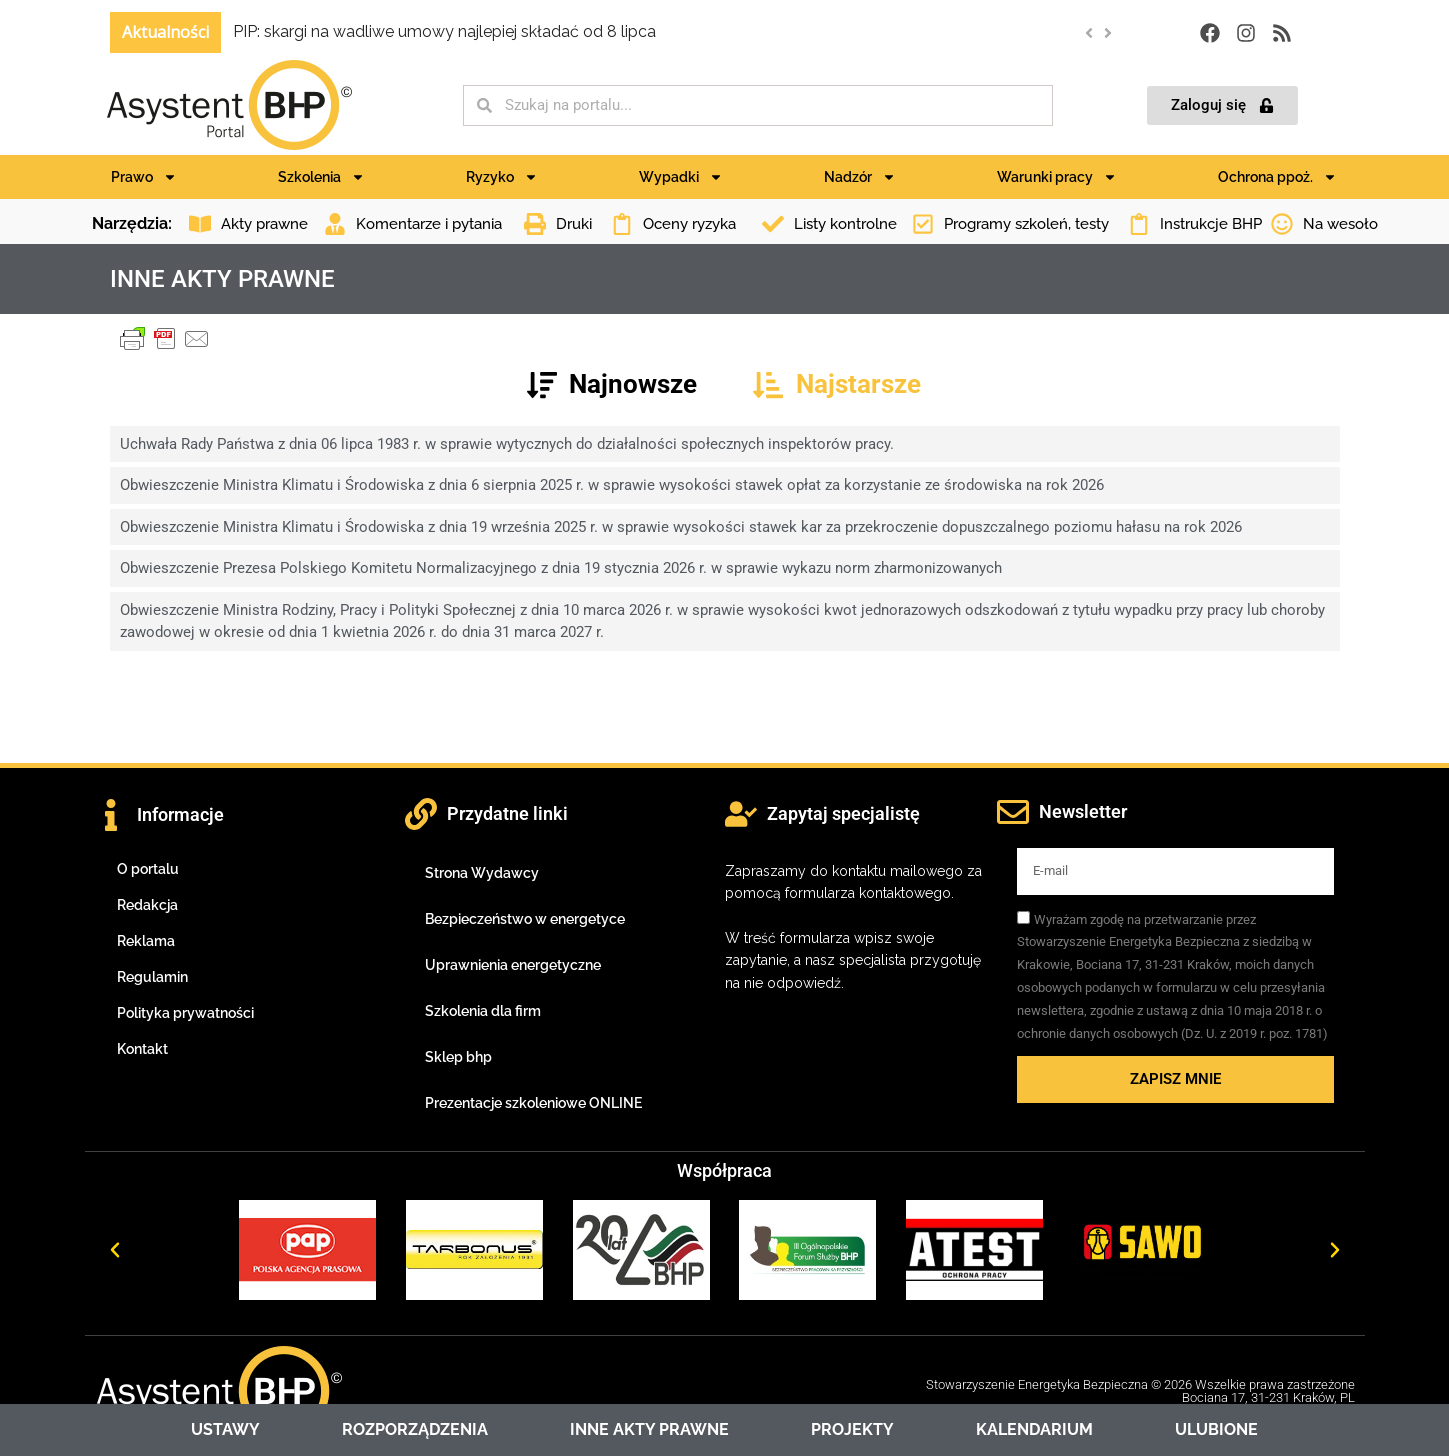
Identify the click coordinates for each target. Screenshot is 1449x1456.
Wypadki (681, 177)
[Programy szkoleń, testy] (923, 224)
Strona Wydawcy (482, 873)
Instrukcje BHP (1211, 224)
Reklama (146, 941)
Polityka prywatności (185, 1013)
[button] (1107, 33)
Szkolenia (321, 177)
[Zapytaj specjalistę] (741, 814)
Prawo (144, 177)
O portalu (148, 869)
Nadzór (860, 177)
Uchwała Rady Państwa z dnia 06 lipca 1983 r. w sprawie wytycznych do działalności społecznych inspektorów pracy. (507, 444)
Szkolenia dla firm (483, 1011)
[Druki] (535, 224)
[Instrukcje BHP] (1139, 224)
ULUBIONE (1216, 1429)
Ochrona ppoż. (1277, 177)
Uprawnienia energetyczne (513, 965)
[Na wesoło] (1282, 224)
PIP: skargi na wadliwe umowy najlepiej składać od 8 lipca (444, 31)
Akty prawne (264, 224)
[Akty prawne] (200, 224)
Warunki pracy (1057, 177)
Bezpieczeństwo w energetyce (525, 919)
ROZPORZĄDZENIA (415, 1429)
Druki (574, 224)
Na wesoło (1340, 224)
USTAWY (225, 1429)
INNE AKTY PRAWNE (649, 1429)
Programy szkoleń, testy (1026, 224)
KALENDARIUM (1034, 1429)
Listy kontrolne (845, 224)
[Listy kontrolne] (773, 224)
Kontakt (142, 1049)
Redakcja (147, 905)
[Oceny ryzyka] (622, 224)
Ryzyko (502, 177)
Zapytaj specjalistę (843, 813)
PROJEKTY (852, 1429)
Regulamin (152, 977)
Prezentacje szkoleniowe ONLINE (533, 1103)
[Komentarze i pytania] (335, 224)
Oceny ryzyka (689, 224)
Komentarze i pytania (429, 224)
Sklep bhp (458, 1057)
